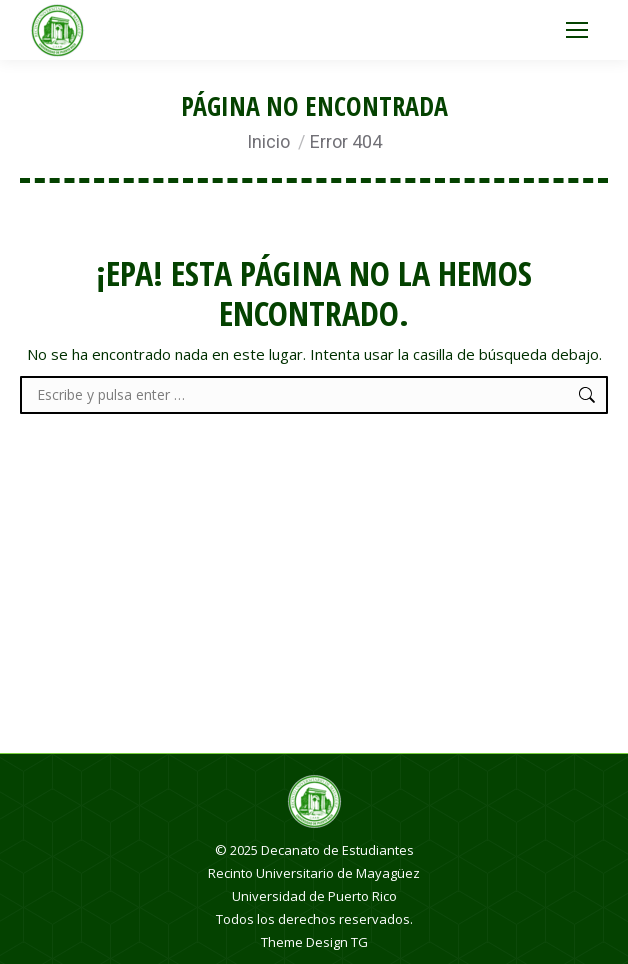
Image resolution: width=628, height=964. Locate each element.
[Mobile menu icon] (577, 30)
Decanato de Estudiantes (337, 850)
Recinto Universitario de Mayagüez (314, 873)
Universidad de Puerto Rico (314, 896)
